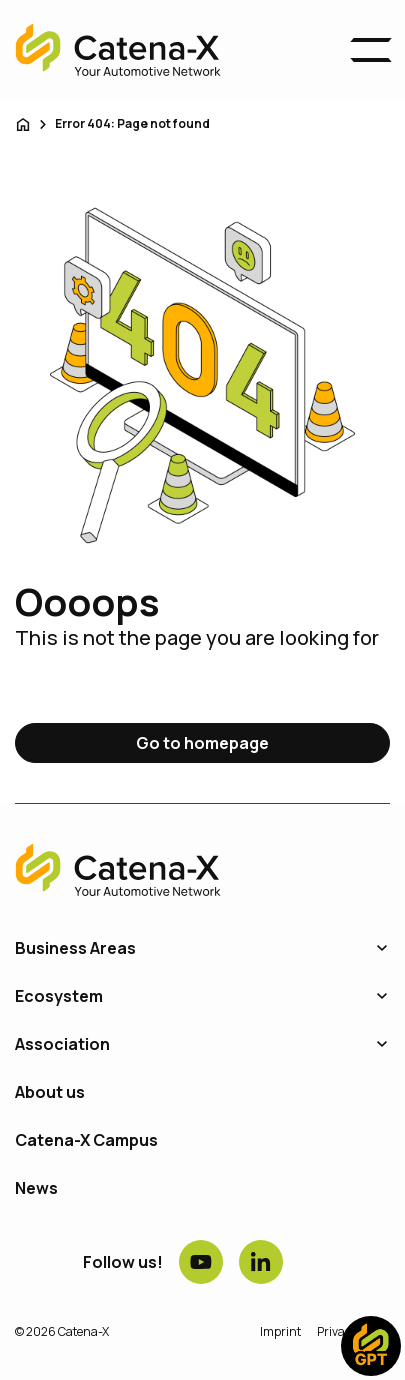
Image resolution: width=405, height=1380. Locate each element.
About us (50, 1092)
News (36, 1188)
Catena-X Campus (86, 1140)
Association (62, 1044)
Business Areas (75, 948)
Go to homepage (202, 743)
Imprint (280, 1331)
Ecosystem (59, 996)
